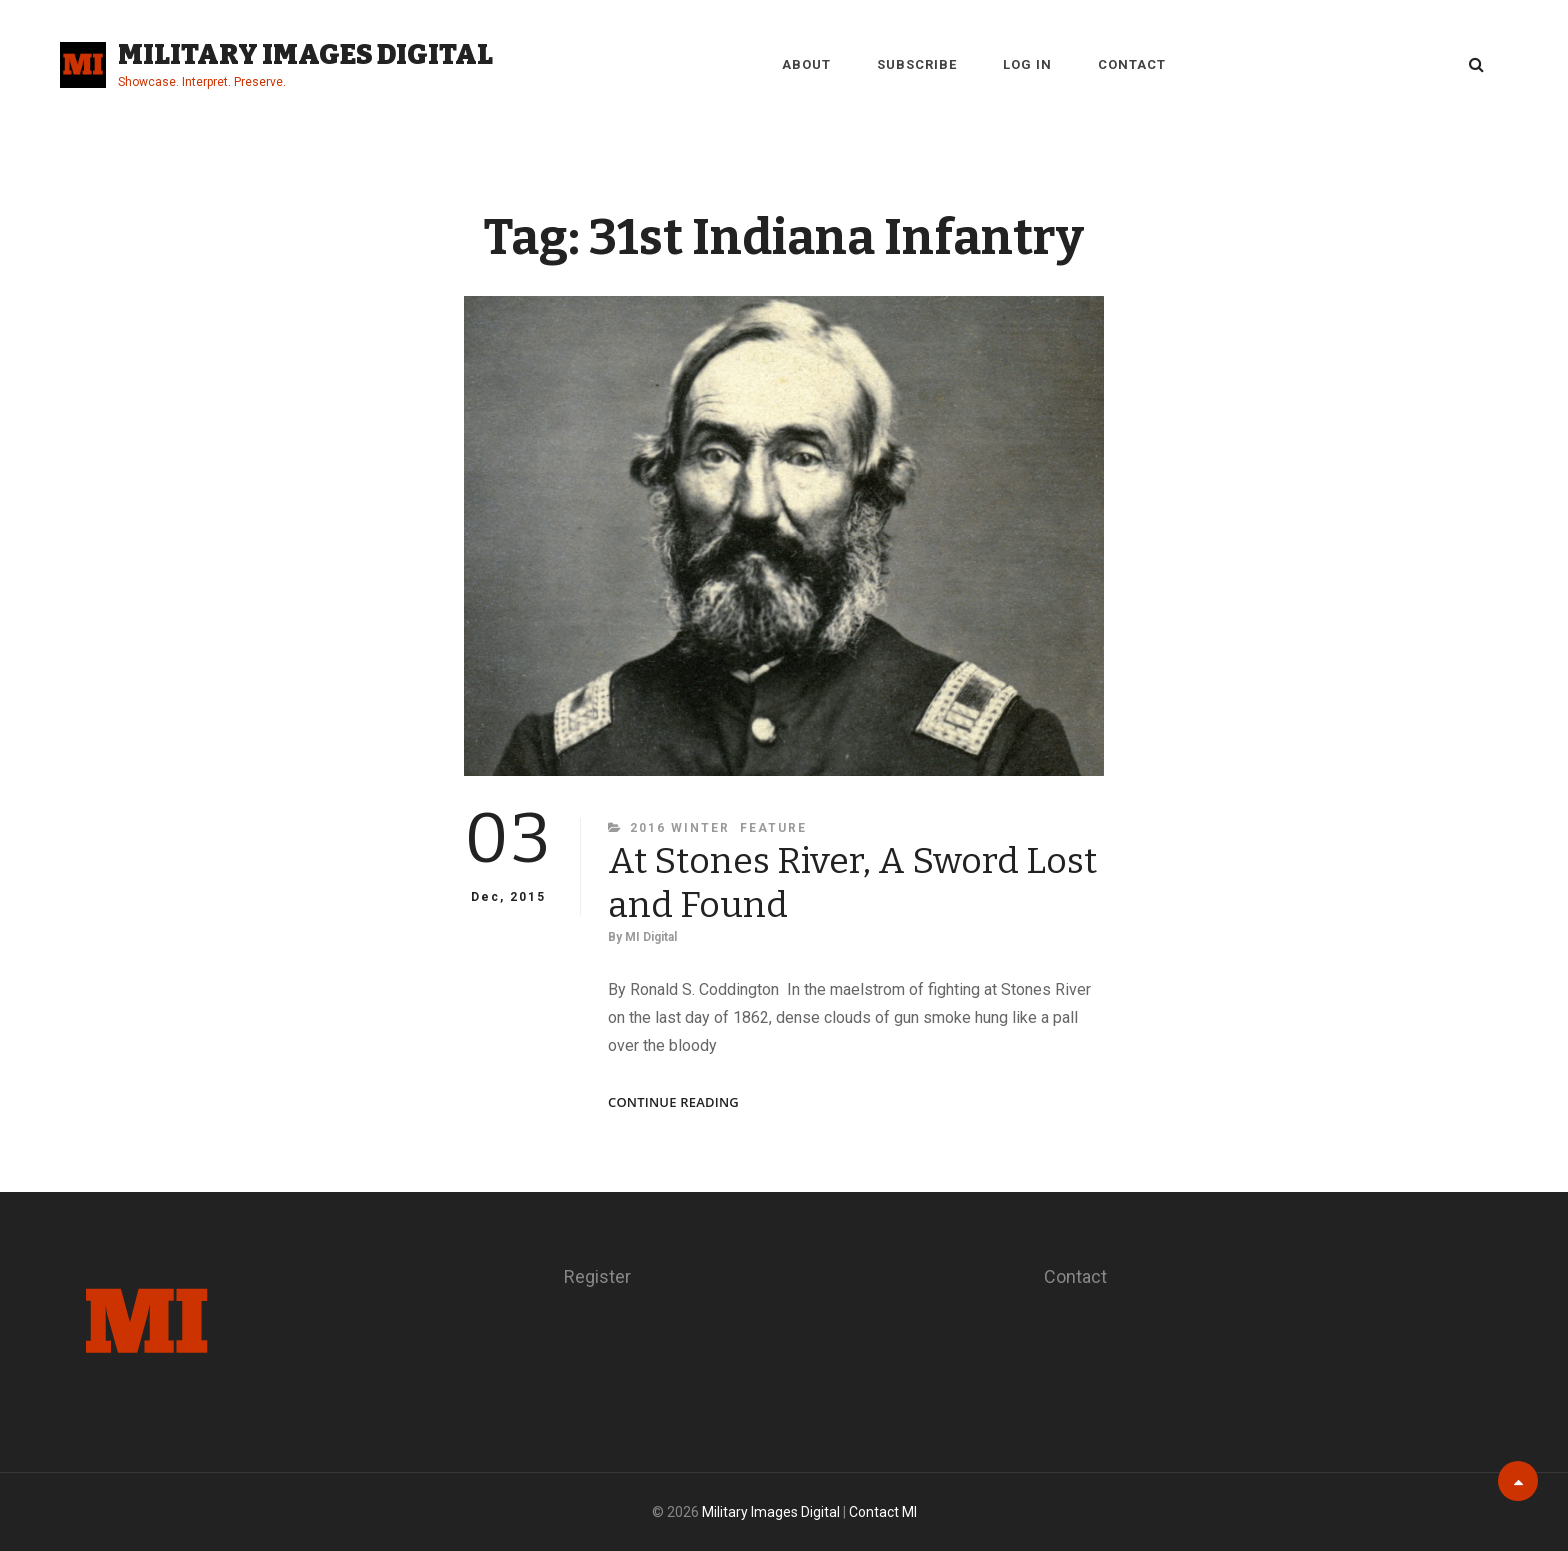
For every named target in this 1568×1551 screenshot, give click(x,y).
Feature (773, 828)
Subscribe (917, 64)
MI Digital (651, 937)
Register (597, 1276)
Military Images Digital (305, 54)
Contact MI (883, 1512)
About (806, 64)
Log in (1027, 64)
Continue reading (673, 1102)
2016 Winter (680, 828)
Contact (1132, 64)
